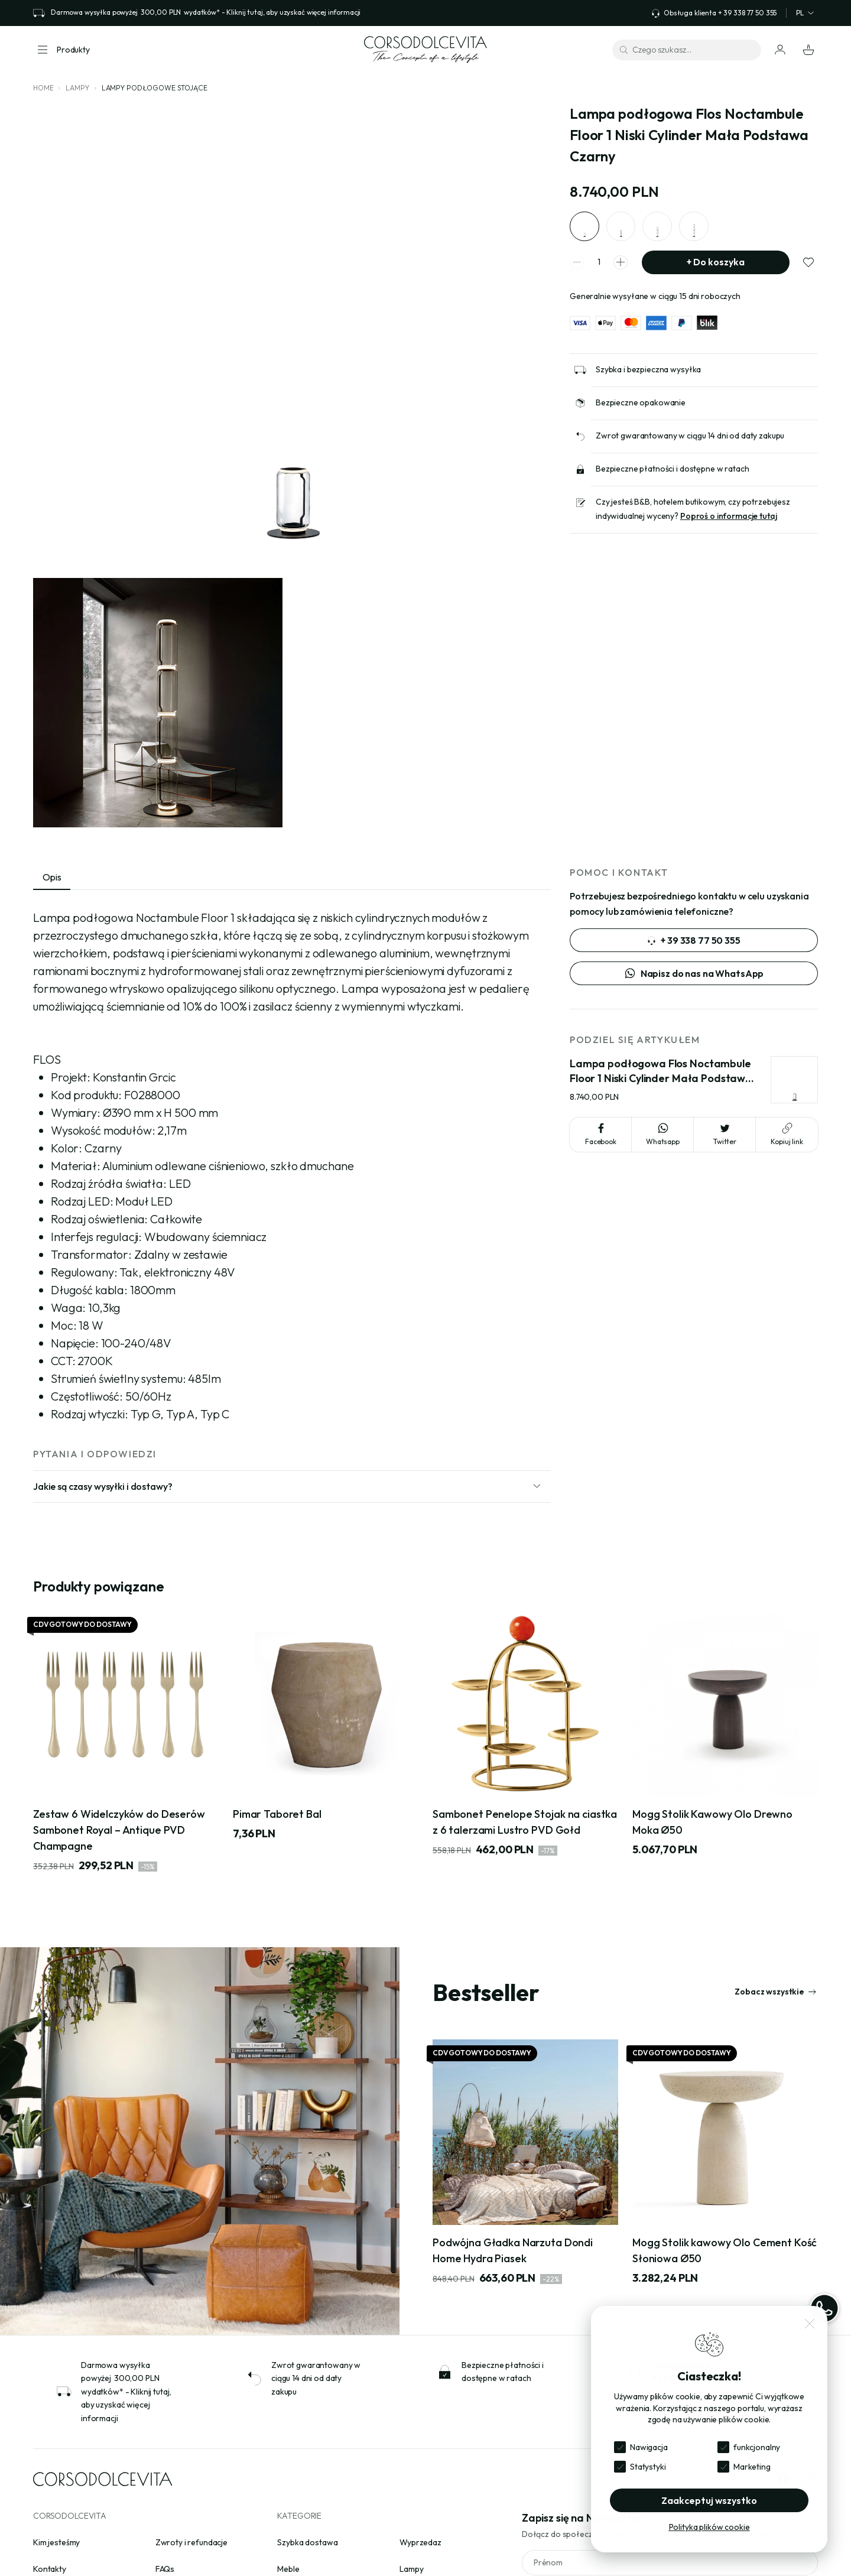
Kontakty (49, 2569)
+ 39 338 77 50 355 (693, 940)
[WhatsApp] (824, 2308)
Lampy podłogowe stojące (154, 87)
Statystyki (648, 2466)
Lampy (77, 87)
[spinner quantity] (598, 262)
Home (43, 87)
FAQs (164, 2569)
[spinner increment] (620, 262)
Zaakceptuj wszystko (709, 2500)
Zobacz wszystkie (776, 1991)
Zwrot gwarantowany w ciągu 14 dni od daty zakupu (690, 436)
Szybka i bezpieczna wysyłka (648, 370)
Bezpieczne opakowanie (641, 403)
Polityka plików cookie (709, 2527)
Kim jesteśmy (56, 2542)
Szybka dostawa (307, 2542)
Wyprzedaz (420, 2542)
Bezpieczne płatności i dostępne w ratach (672, 469)
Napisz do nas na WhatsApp (694, 973)
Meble (288, 2569)
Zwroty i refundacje (191, 2542)
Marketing (752, 2466)
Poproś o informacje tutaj (728, 516)
